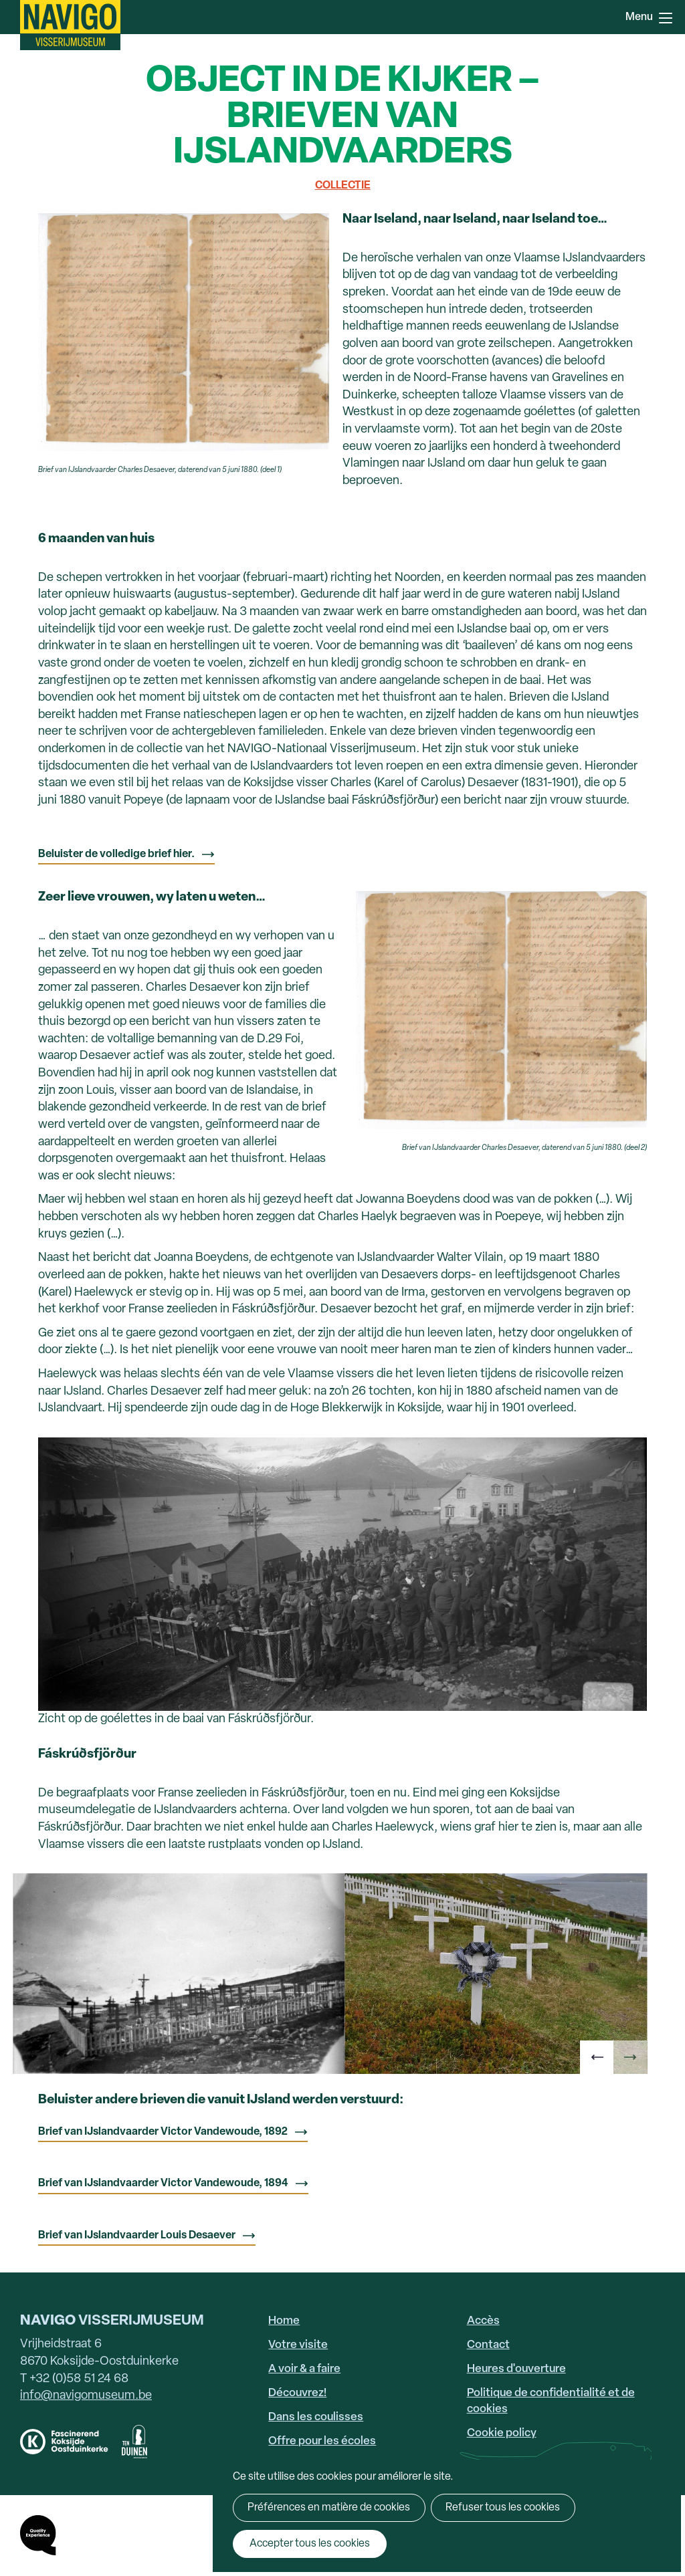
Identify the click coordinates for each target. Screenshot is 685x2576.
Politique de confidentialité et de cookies (551, 2401)
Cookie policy (501, 2433)
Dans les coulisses (315, 2417)
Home (284, 2321)
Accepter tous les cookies (306, 2544)
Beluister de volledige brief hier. (116, 854)
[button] (596, 2057)
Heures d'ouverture (516, 2369)
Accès (483, 2321)
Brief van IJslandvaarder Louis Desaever (136, 2235)
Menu (665, 18)
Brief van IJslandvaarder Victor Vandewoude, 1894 (163, 2183)
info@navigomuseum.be (86, 2395)
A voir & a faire (304, 2369)
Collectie (343, 186)
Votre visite (298, 2345)
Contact (488, 2345)
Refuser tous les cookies (500, 2507)
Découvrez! (297, 2393)
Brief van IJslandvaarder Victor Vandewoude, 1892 (163, 2132)
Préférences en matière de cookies (328, 2507)
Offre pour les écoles (322, 2441)
